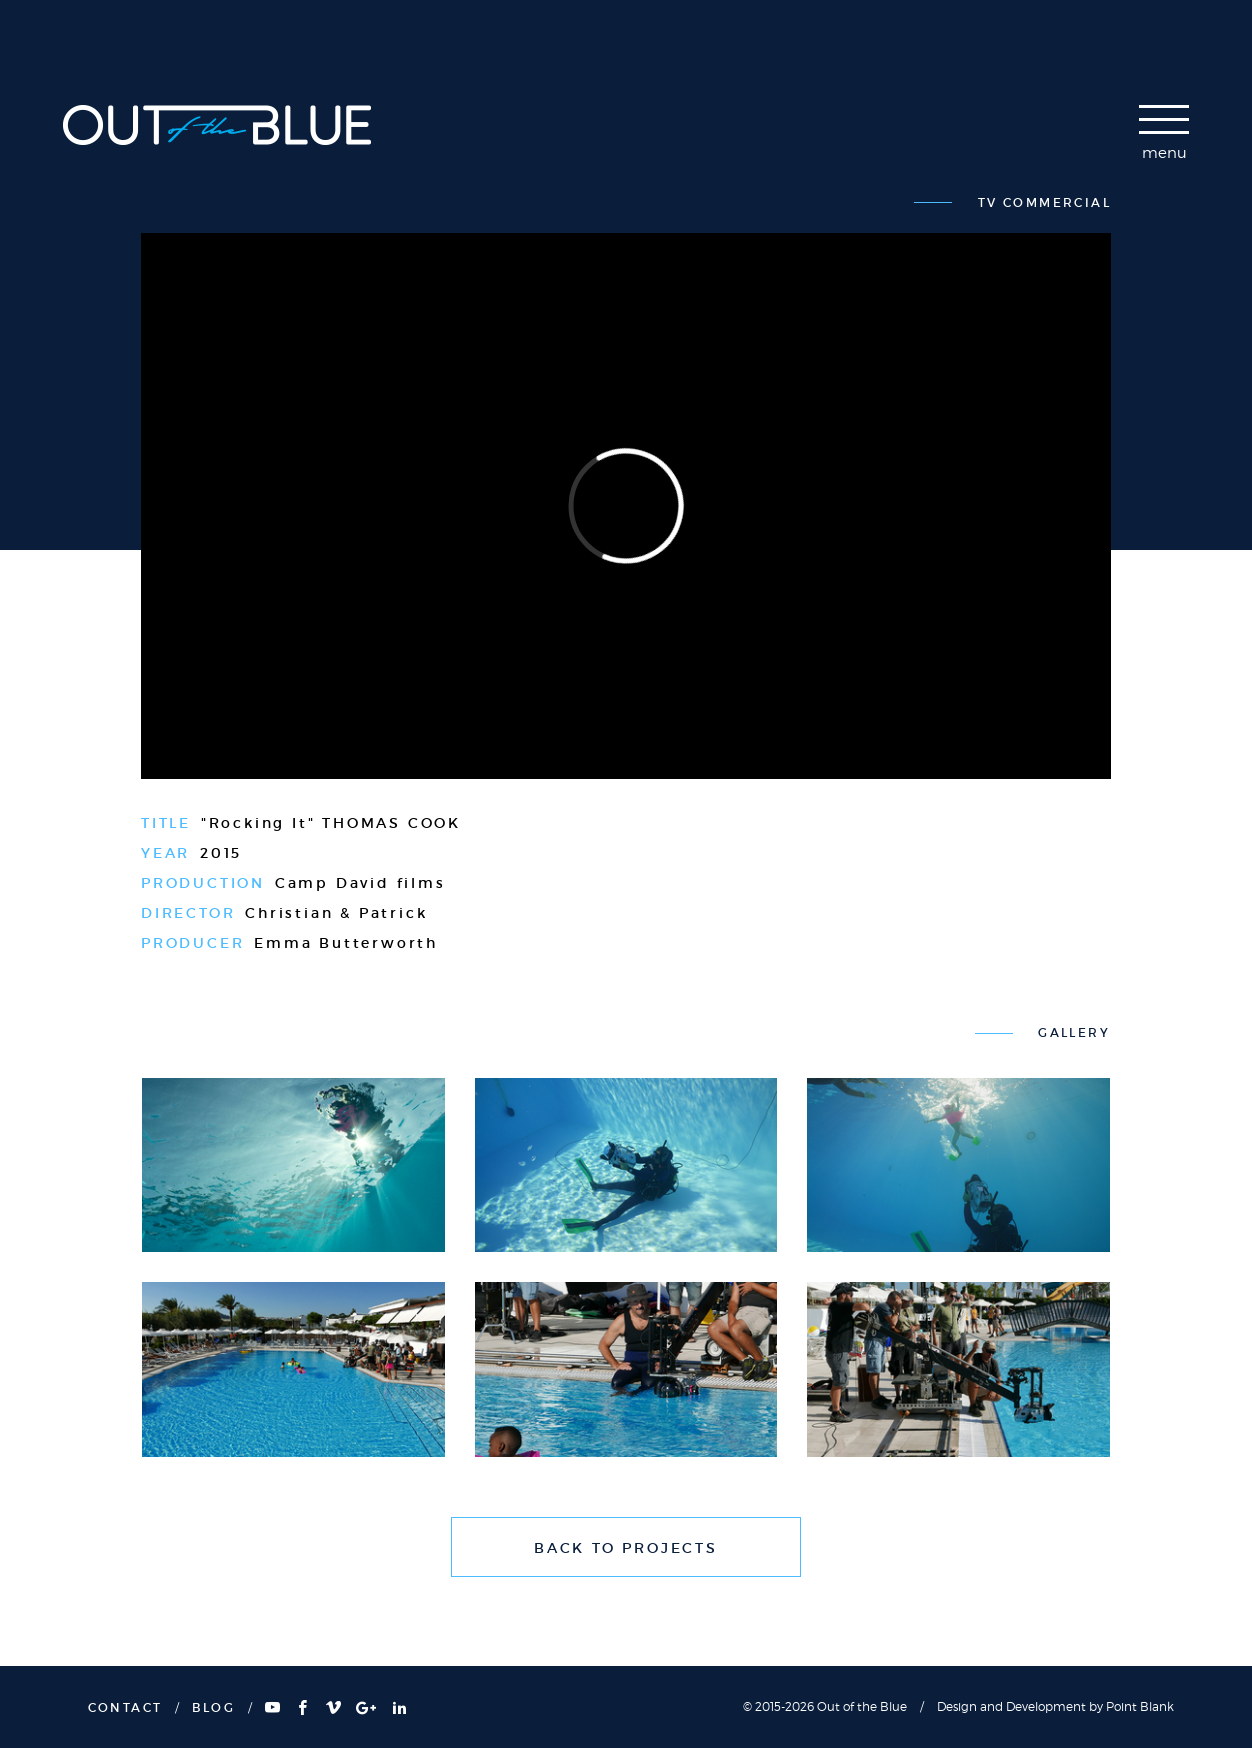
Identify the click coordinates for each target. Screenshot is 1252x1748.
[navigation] (1164, 138)
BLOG (213, 1707)
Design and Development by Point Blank (1055, 1706)
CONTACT (125, 1707)
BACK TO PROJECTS (626, 1548)
